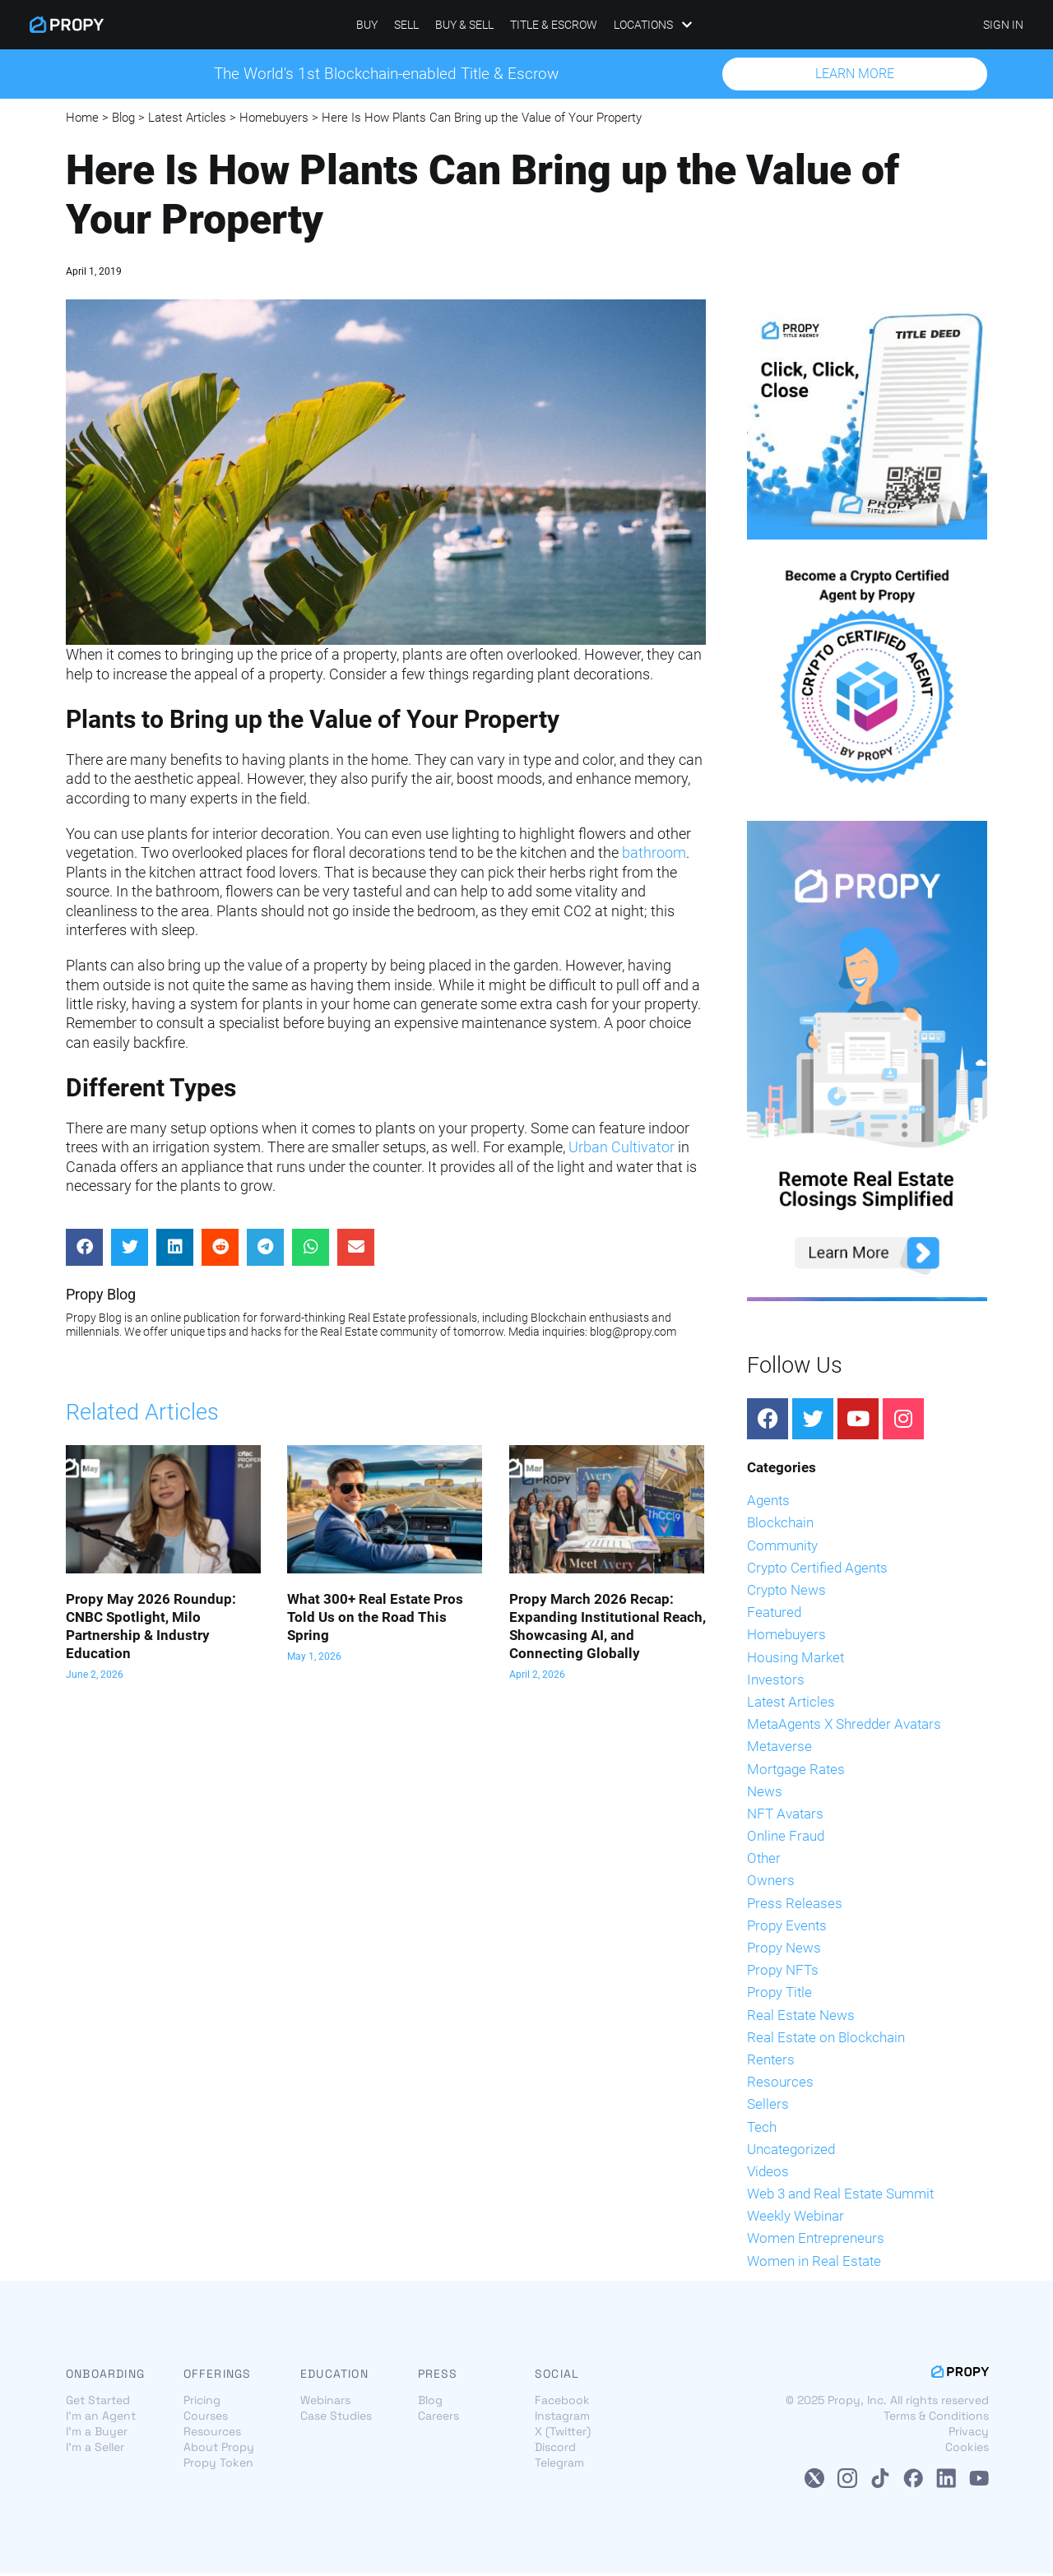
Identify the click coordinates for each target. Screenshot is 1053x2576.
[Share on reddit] (220, 1248)
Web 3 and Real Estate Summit (840, 2195)
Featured (774, 1614)
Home (82, 119)
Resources (780, 2083)
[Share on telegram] (265, 1248)
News (764, 1793)
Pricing (201, 2402)
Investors (776, 1681)
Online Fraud (785, 1837)
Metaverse (779, 1748)
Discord (555, 2449)
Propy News (784, 1949)
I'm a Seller (95, 2449)
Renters (771, 2061)
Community (782, 1547)
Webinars (325, 2402)
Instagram (562, 2418)
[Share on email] (355, 1248)
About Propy (218, 2449)
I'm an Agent (101, 2418)
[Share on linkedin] (174, 1248)
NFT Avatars (785, 1815)
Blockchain (780, 1525)
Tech (762, 2128)
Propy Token (218, 2465)
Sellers (768, 2106)
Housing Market (795, 1659)
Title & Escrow (553, 24)
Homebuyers (273, 119)
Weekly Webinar (795, 2218)
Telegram (559, 2465)
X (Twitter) (563, 2433)
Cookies (967, 2449)
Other (764, 1860)
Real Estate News (801, 2016)
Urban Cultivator (621, 1149)
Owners (771, 1882)
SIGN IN (1003, 24)
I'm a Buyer (97, 2433)
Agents (768, 1502)
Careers (438, 2418)
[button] (854, 75)
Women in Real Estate (814, 2262)
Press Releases (794, 1905)
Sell (406, 24)
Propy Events (787, 1927)
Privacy (969, 2433)
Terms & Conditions (936, 2418)
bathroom (654, 855)
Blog (123, 119)
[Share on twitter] (129, 1248)
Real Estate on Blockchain (826, 2039)
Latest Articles (187, 119)
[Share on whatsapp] (310, 1248)
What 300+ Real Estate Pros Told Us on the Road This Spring (375, 1618)
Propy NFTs (783, 1972)
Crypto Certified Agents (817, 1569)
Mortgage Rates (796, 1771)
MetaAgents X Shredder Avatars (844, 1725)
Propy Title (779, 1994)
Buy (367, 24)
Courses (205, 2418)
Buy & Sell (464, 24)
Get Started (98, 2402)
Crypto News (786, 1591)
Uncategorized (791, 2151)
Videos (768, 2173)
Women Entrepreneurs (815, 2240)
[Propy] (67, 24)
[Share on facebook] (84, 1248)
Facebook (562, 2402)
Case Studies (336, 2418)
